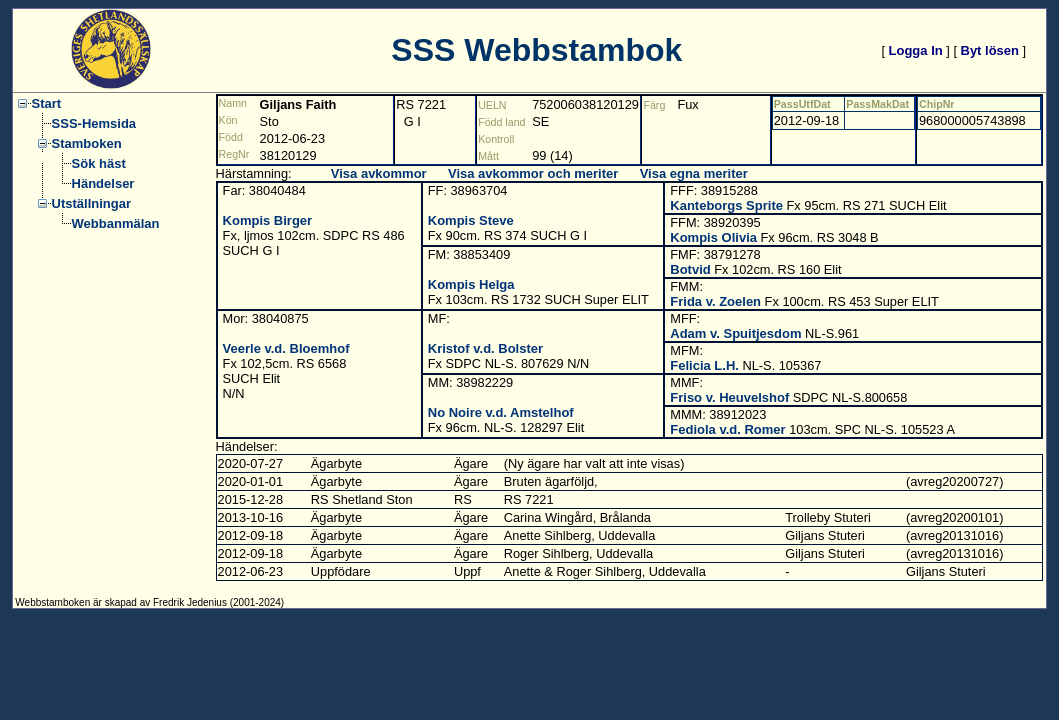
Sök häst (99, 163)
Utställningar (91, 203)
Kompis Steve (471, 220)
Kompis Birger (268, 220)
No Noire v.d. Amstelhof (501, 412)
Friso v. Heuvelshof (729, 397)
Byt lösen (990, 50)
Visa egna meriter (694, 173)
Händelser (103, 183)
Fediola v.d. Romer (727, 429)
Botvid (690, 269)
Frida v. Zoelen (715, 301)
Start (47, 103)
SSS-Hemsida (94, 123)
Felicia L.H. (704, 365)
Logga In (916, 50)
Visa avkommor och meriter (533, 173)
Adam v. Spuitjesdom (735, 333)
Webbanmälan (116, 223)
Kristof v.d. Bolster (485, 348)
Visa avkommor (379, 173)
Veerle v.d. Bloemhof (286, 348)
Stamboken (87, 143)
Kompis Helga (471, 284)
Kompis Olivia (713, 237)
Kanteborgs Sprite (726, 205)
